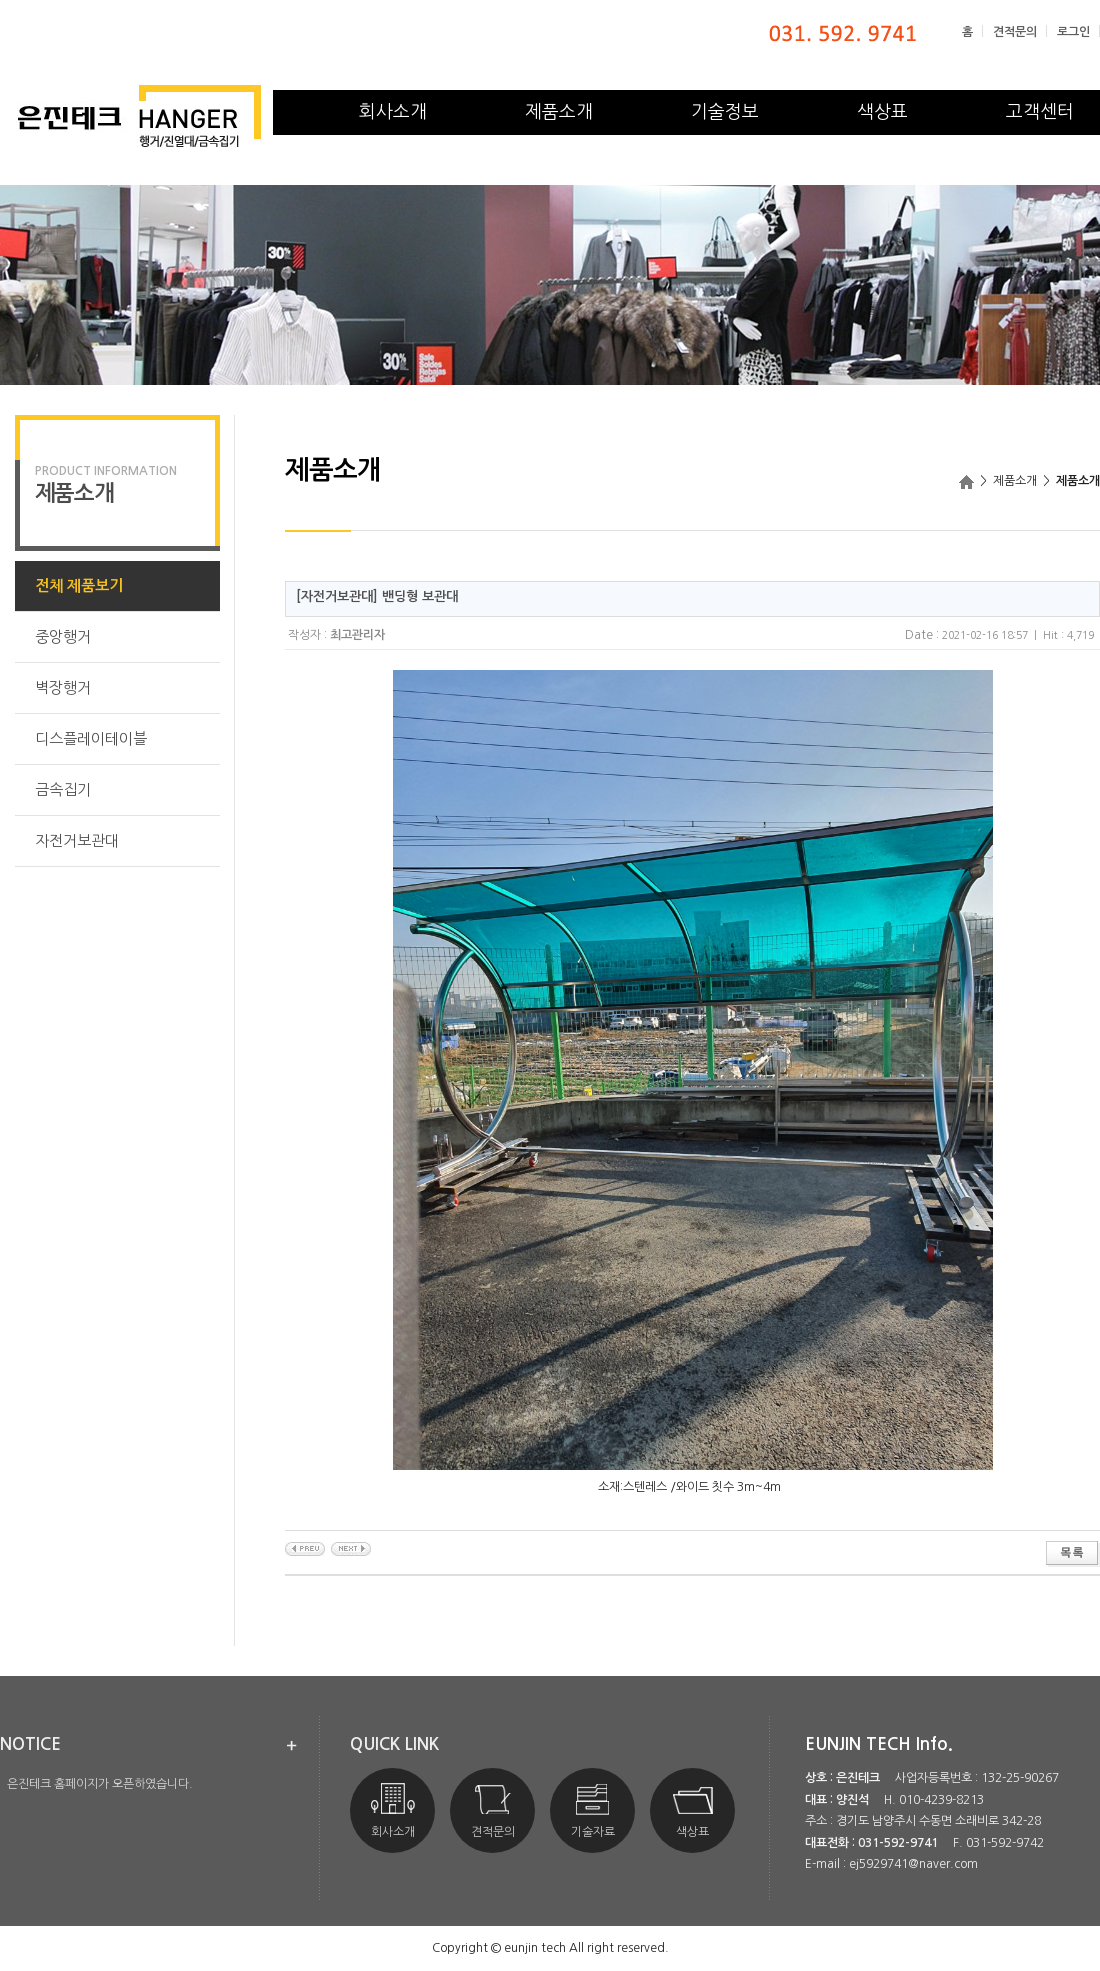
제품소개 (559, 112)
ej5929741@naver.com (913, 1864)
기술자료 (593, 1810)
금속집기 (63, 789)
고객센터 (1040, 112)
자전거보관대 (77, 840)
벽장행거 (63, 687)
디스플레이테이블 (91, 738)
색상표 (882, 112)
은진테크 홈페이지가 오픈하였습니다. (100, 1784)
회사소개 (393, 112)
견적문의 (1015, 32)
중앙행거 (63, 636)
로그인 (1073, 32)
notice (30, 1744)
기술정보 (725, 112)
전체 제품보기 (79, 585)
